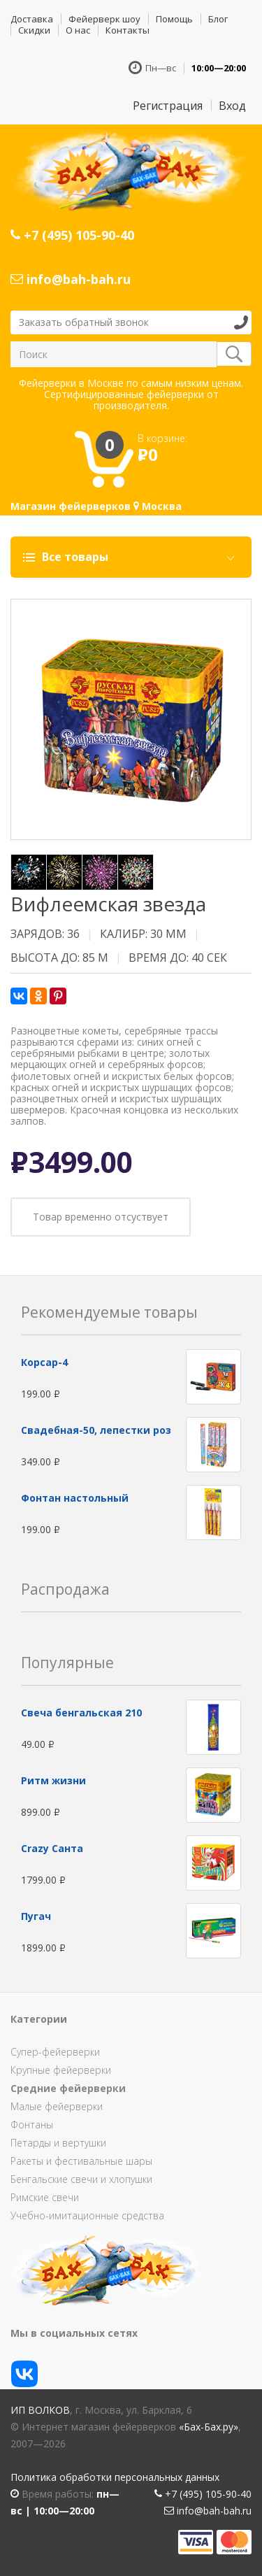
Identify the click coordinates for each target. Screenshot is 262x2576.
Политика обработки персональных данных (114, 2477)
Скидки (34, 30)
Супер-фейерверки (55, 2051)
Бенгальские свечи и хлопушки (81, 2179)
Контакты (127, 30)
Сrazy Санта (52, 1848)
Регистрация (168, 105)
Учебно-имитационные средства (87, 2215)
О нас (78, 30)
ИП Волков (40, 2410)
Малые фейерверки (56, 2106)
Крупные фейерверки (60, 2070)
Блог (218, 19)
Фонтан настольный (75, 1497)
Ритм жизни (53, 1780)
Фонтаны (31, 2124)
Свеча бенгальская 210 (81, 1712)
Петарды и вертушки (58, 2142)
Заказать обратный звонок (84, 322)
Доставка (31, 19)
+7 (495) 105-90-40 (72, 235)
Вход (232, 105)
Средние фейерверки (68, 2088)
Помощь (174, 19)
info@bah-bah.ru (70, 279)
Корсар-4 (44, 1362)
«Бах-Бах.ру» (208, 2426)
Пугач (36, 1916)
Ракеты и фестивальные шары (81, 2161)
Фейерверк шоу (104, 19)
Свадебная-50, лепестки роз (96, 1430)
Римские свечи (44, 2197)
